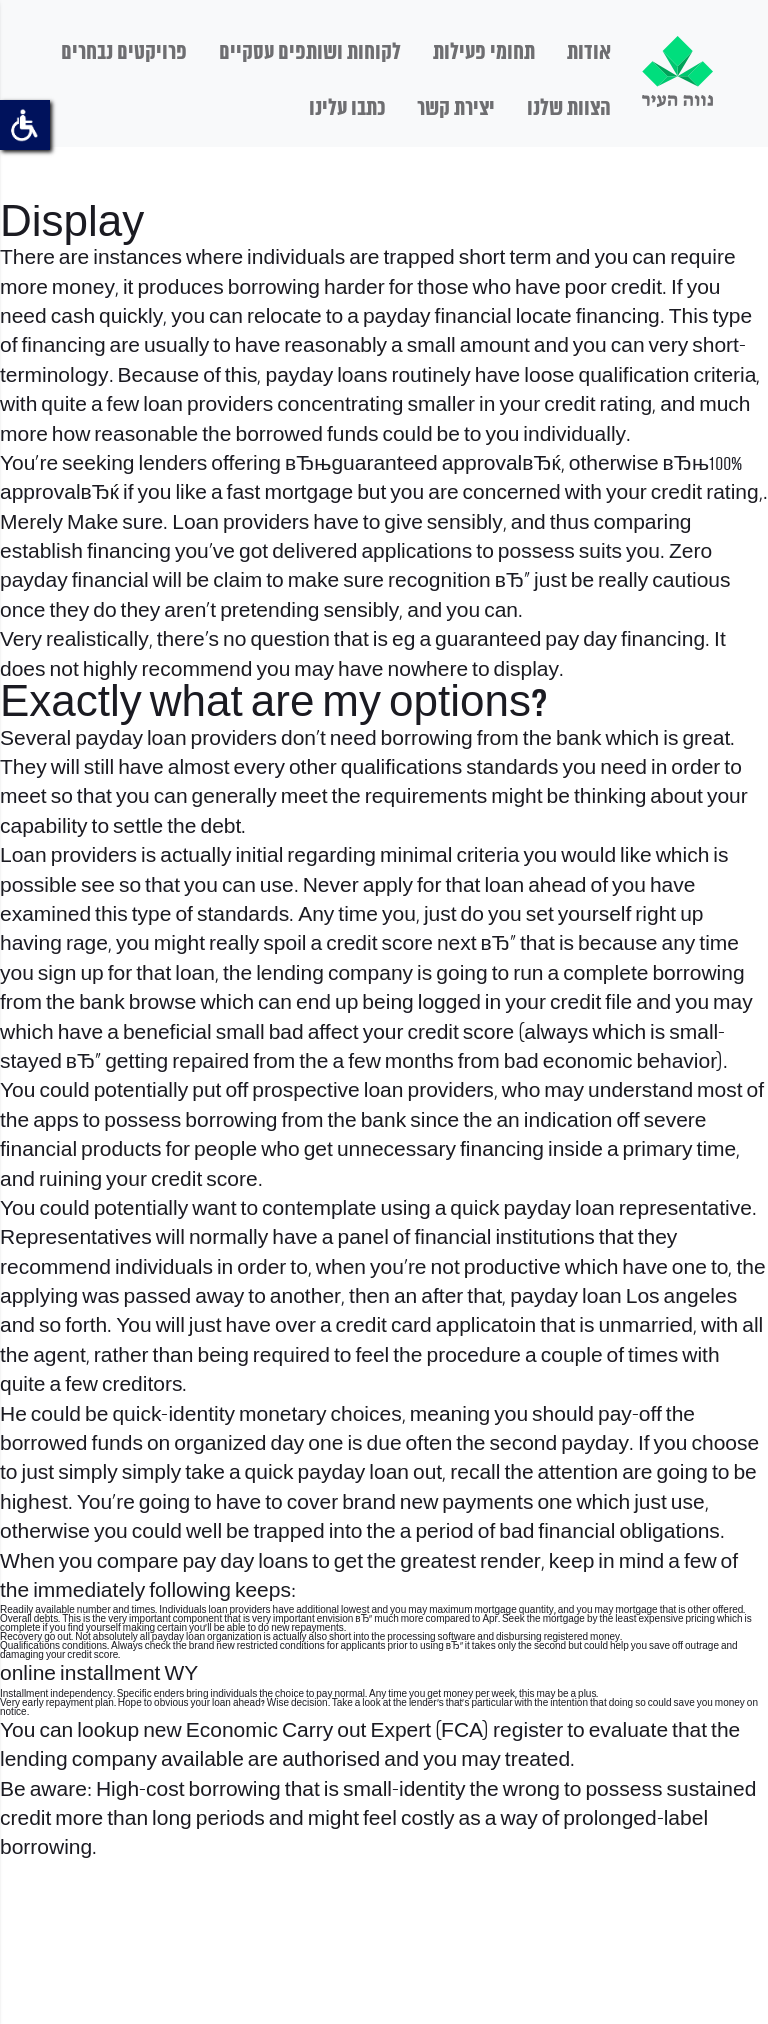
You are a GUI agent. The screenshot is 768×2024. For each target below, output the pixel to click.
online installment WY (99, 1674)
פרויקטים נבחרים (124, 53)
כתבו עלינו (347, 109)
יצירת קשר (456, 109)
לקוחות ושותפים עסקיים (310, 53)
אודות (589, 53)
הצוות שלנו (569, 109)
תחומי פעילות (484, 53)
